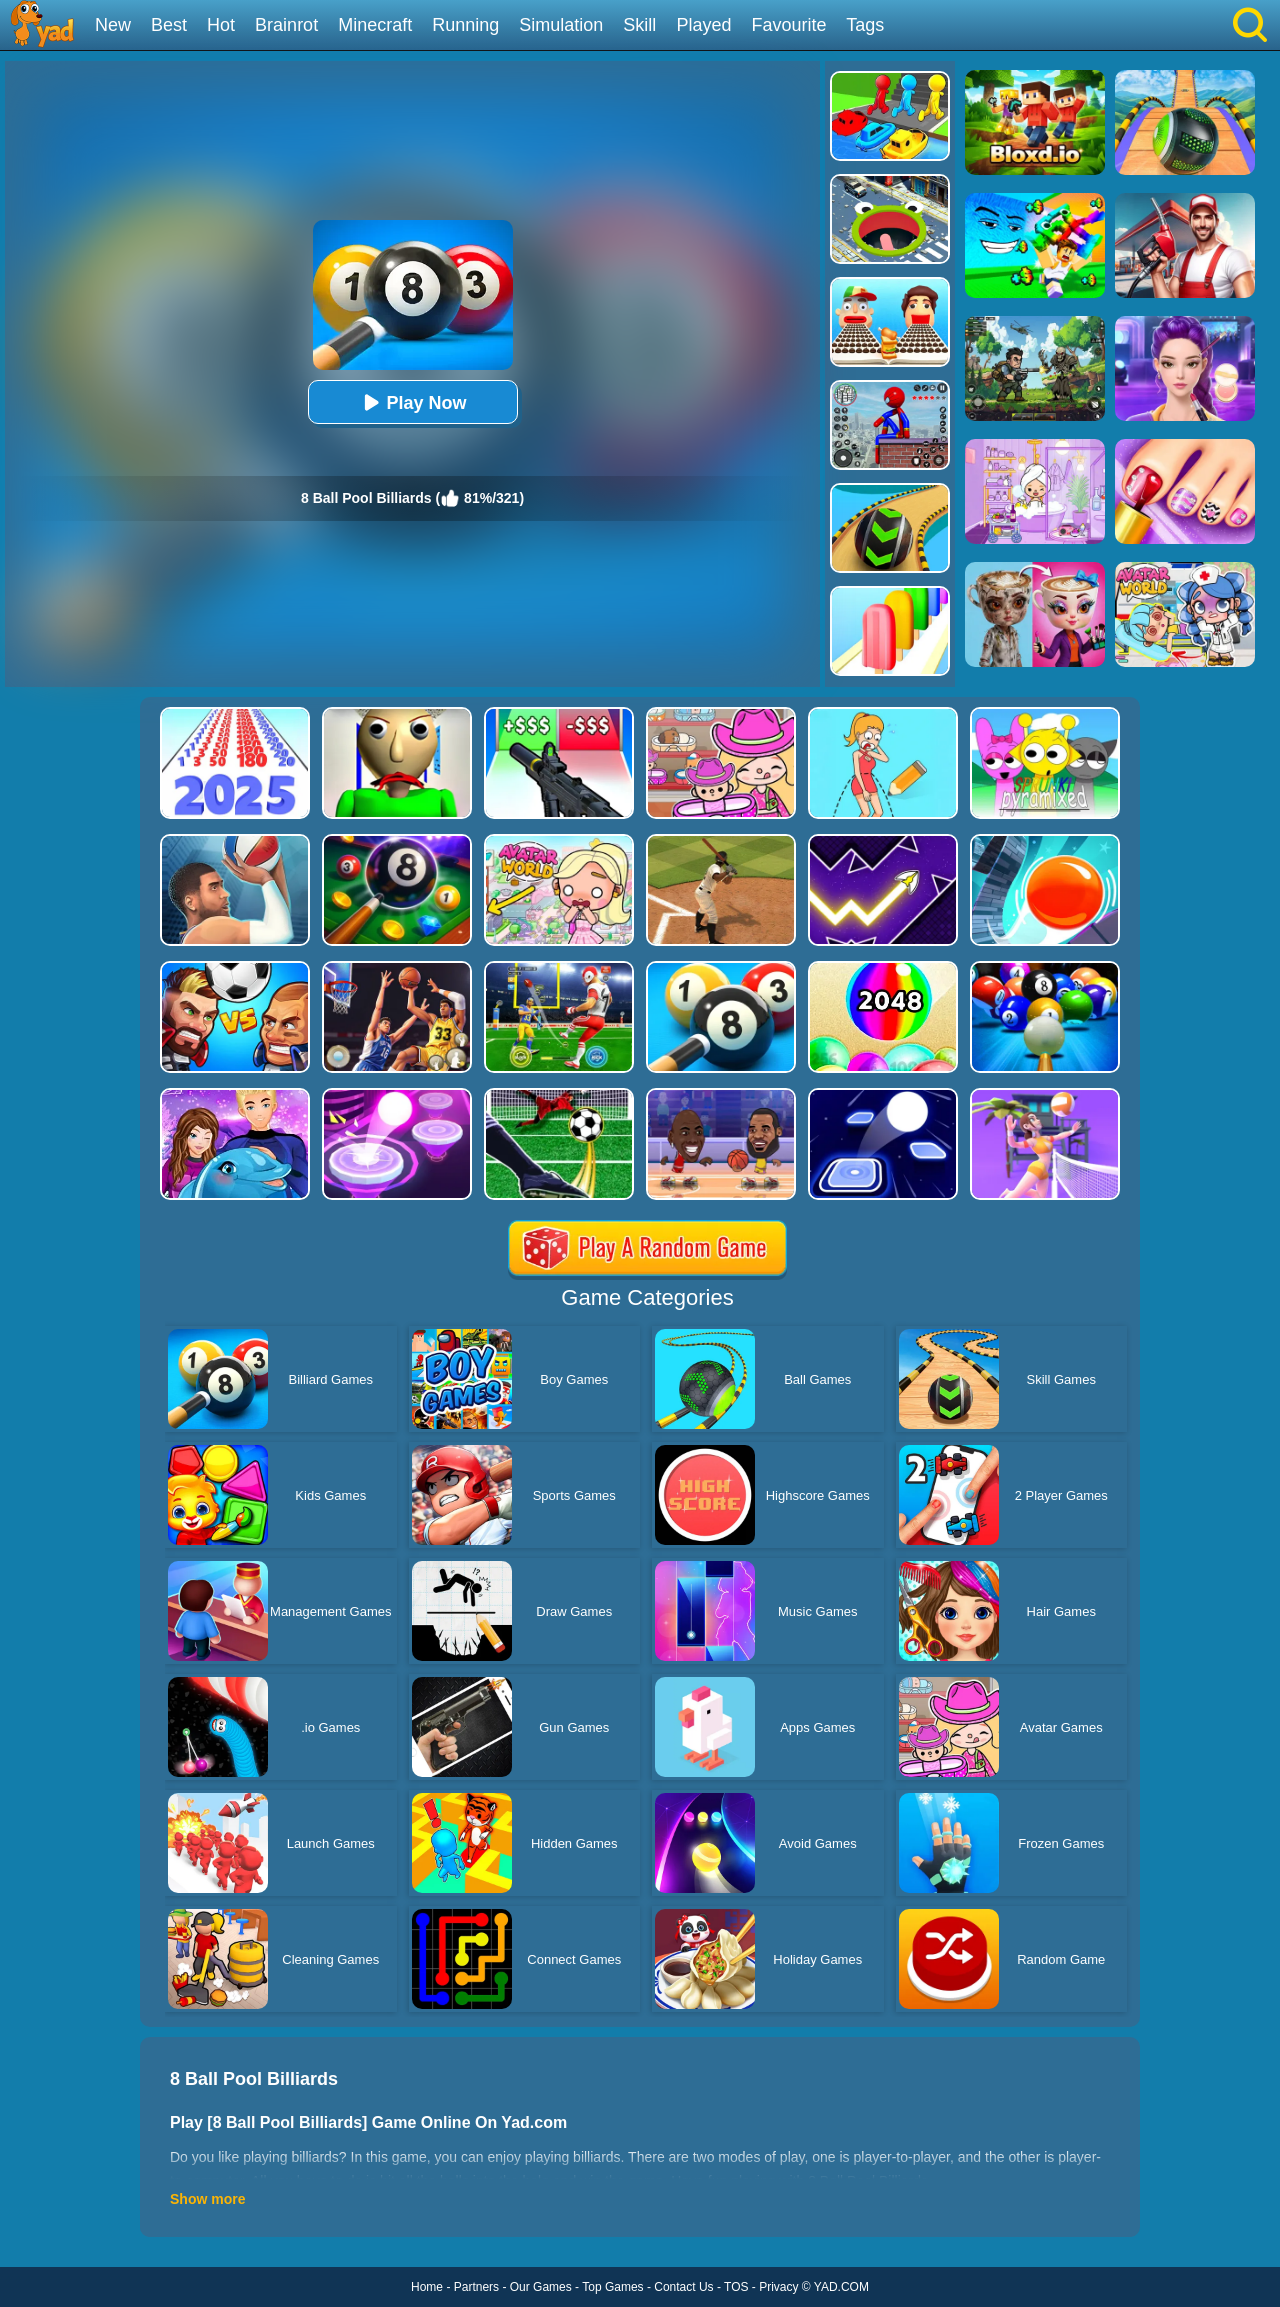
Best (169, 25)
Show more (207, 2199)
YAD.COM (841, 2287)
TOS (736, 2287)
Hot (221, 25)
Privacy (778, 2287)
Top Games (612, 2287)
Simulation (561, 25)
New (113, 25)
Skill (639, 25)
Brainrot (286, 25)
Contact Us (683, 2287)
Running (465, 25)
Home (427, 2287)
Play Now (412, 402)
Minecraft (375, 25)
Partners (476, 2287)
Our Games (541, 2287)
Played (703, 25)
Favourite (788, 25)
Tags (865, 25)
